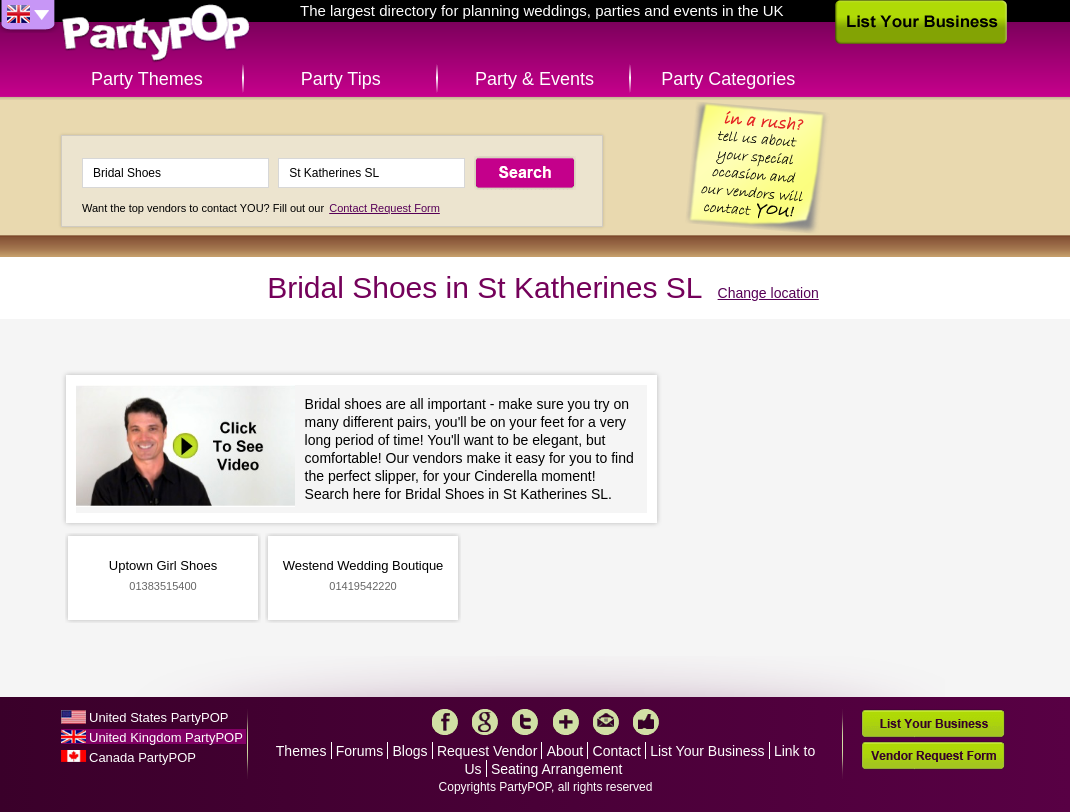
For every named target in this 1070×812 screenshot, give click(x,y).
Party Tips (341, 79)
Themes (301, 751)
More (566, 722)
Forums (359, 751)
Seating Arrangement (557, 769)
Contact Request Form (384, 208)
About (565, 751)
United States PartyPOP (158, 717)
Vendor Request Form (933, 755)
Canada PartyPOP (142, 757)
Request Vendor (487, 751)
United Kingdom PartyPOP (166, 737)
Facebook (445, 722)
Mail (606, 722)
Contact (617, 751)
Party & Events (534, 79)
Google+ (485, 722)
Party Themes (147, 79)
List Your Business (707, 751)
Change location (768, 293)
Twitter (525, 722)
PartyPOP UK (156, 33)
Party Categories (728, 79)
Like (646, 722)
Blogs (410, 751)
